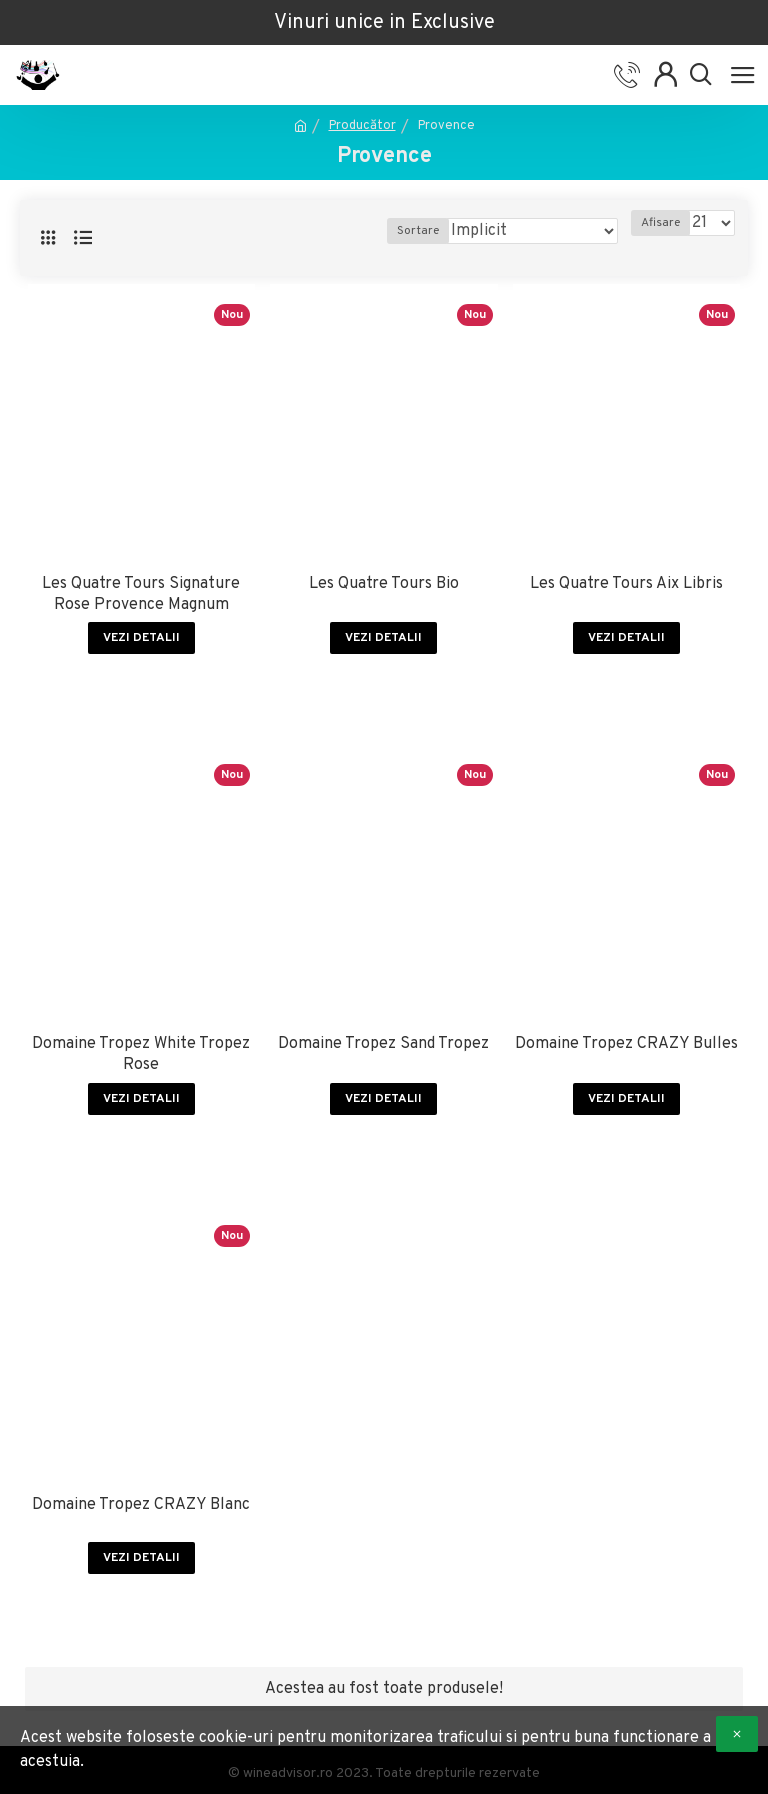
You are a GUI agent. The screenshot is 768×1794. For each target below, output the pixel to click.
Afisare (660, 223)
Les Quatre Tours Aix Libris (626, 584)
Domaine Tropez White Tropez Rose (141, 1054)
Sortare (418, 231)
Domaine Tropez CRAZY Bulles (626, 1044)
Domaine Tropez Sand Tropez (383, 1044)
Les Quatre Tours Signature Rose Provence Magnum (141, 594)
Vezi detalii (141, 638)
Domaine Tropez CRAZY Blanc (141, 1505)
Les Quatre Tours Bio (384, 584)
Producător (362, 126)
